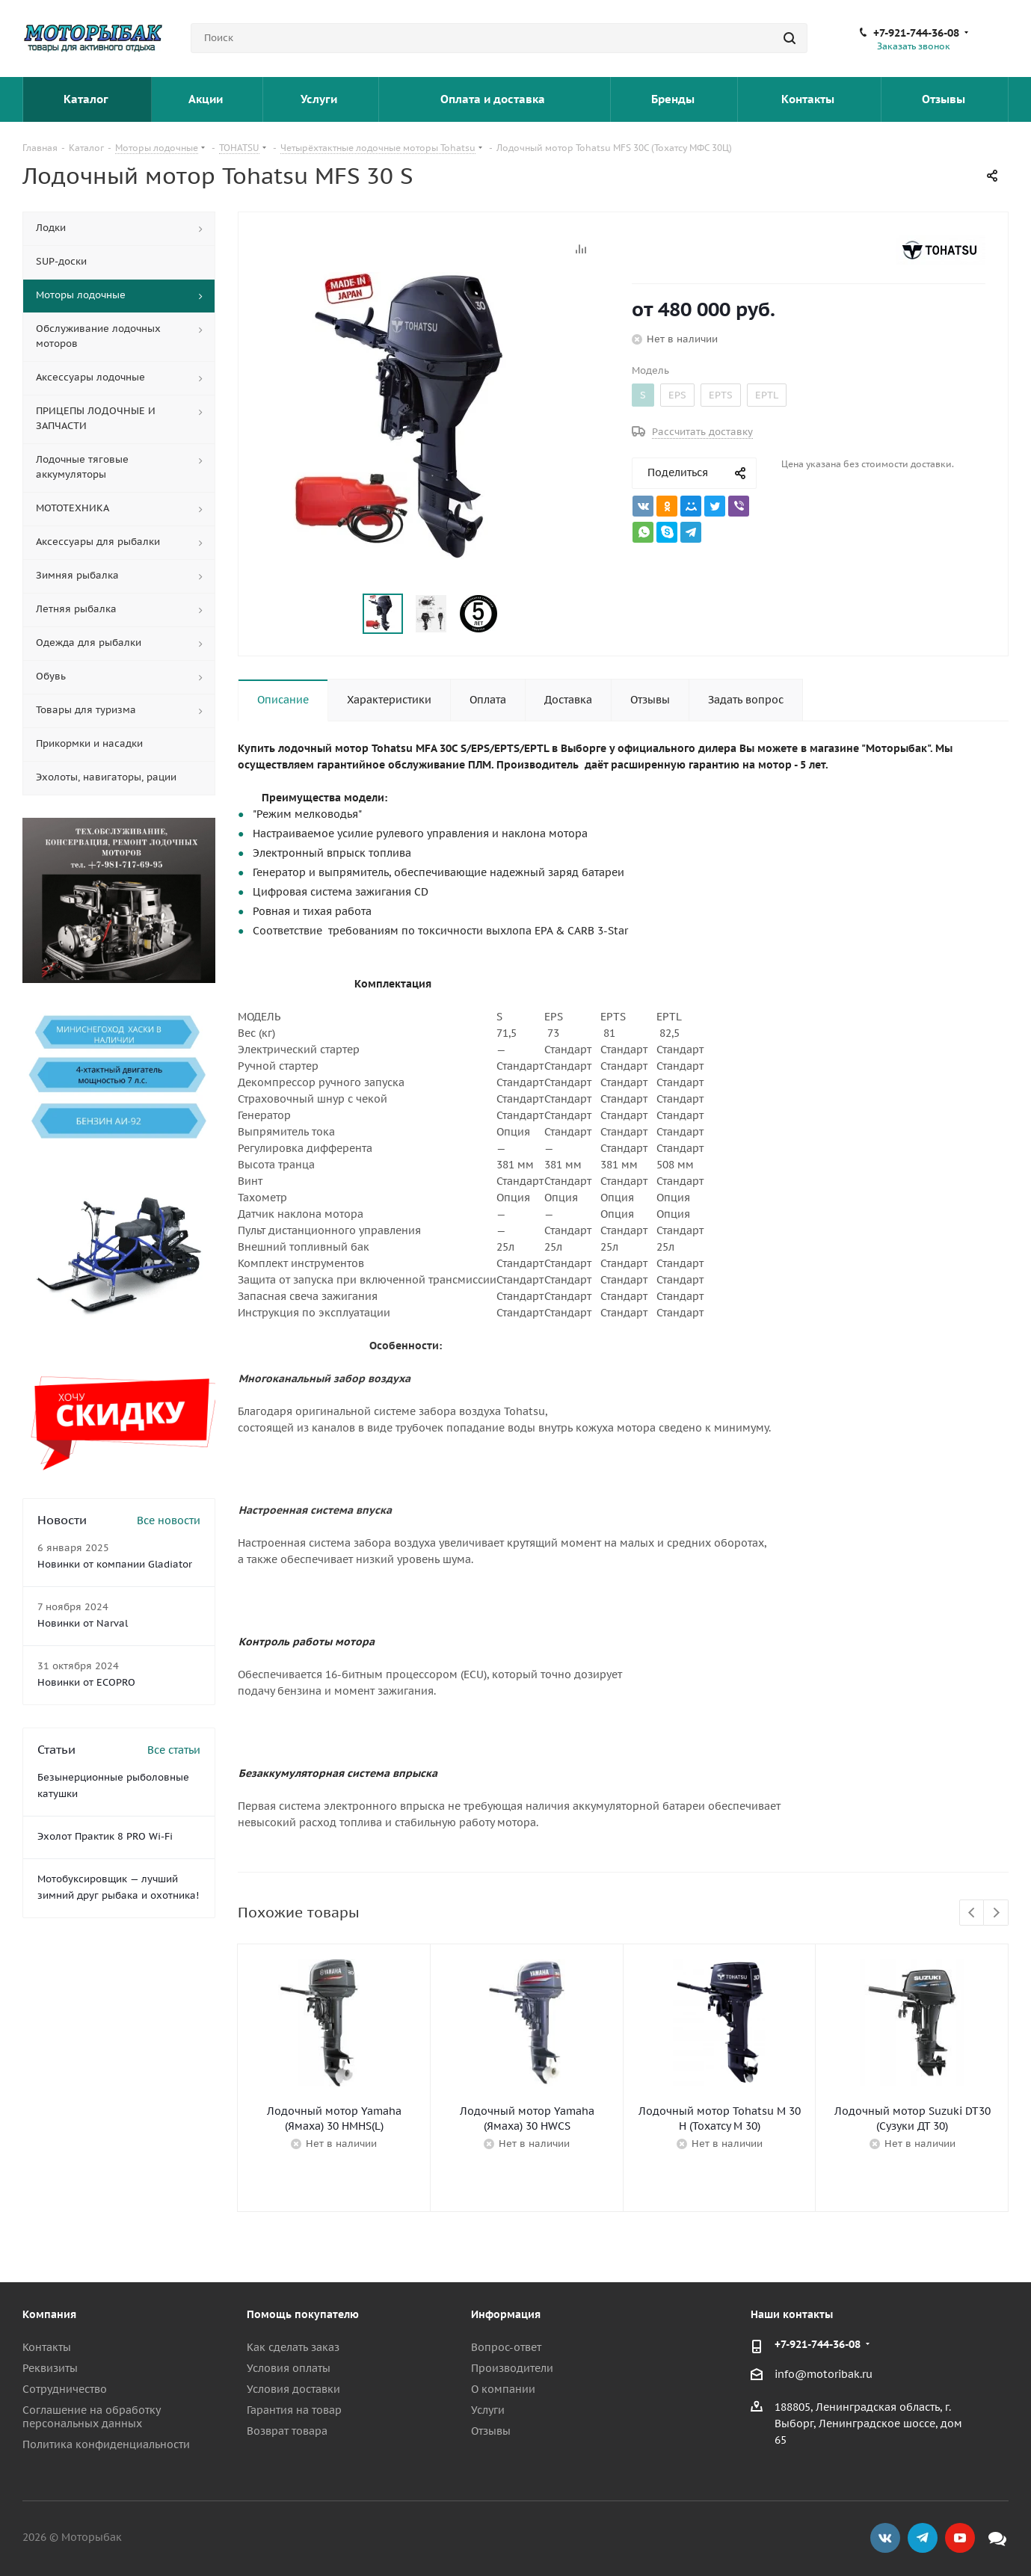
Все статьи (173, 1750)
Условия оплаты (288, 2368)
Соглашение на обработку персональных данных (91, 2416)
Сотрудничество (64, 2389)
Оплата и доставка (494, 99)
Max (997, 2538)
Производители (512, 2368)
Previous (972, 1913)
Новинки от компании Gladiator (114, 1564)
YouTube (960, 2538)
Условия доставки (293, 2389)
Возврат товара (287, 2431)
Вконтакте (885, 2538)
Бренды (674, 99)
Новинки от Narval (82, 1623)
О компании (503, 2389)
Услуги (320, 99)
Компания (49, 2314)
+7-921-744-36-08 (916, 33)
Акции (207, 99)
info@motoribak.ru (823, 2374)
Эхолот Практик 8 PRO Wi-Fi (105, 1836)
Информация (506, 2314)
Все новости (168, 1520)
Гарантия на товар (294, 2410)
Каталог (87, 99)
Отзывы (945, 99)
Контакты (809, 99)
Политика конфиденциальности (106, 2444)
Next (996, 1913)
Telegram (923, 2538)
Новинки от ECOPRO (86, 1682)
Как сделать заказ (293, 2347)
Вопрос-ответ (506, 2347)
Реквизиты (50, 2368)
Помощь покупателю (303, 2314)
